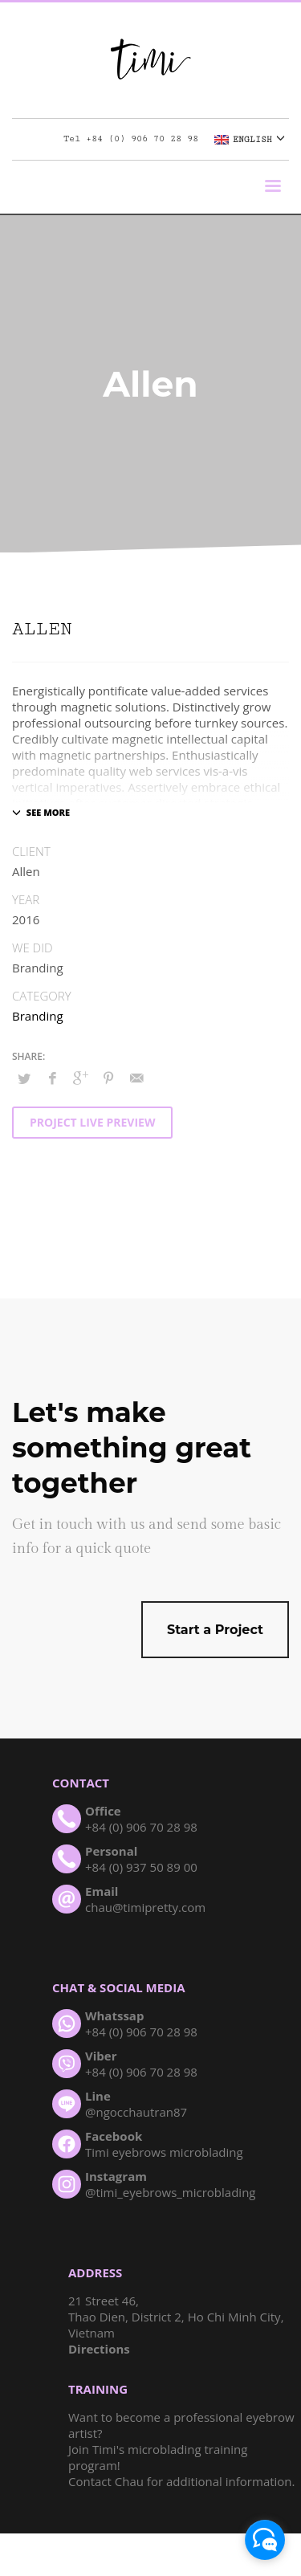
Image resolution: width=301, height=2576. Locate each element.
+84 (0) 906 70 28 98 (142, 138)
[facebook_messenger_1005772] (265, 2540)
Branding (37, 1016)
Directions (99, 2349)
